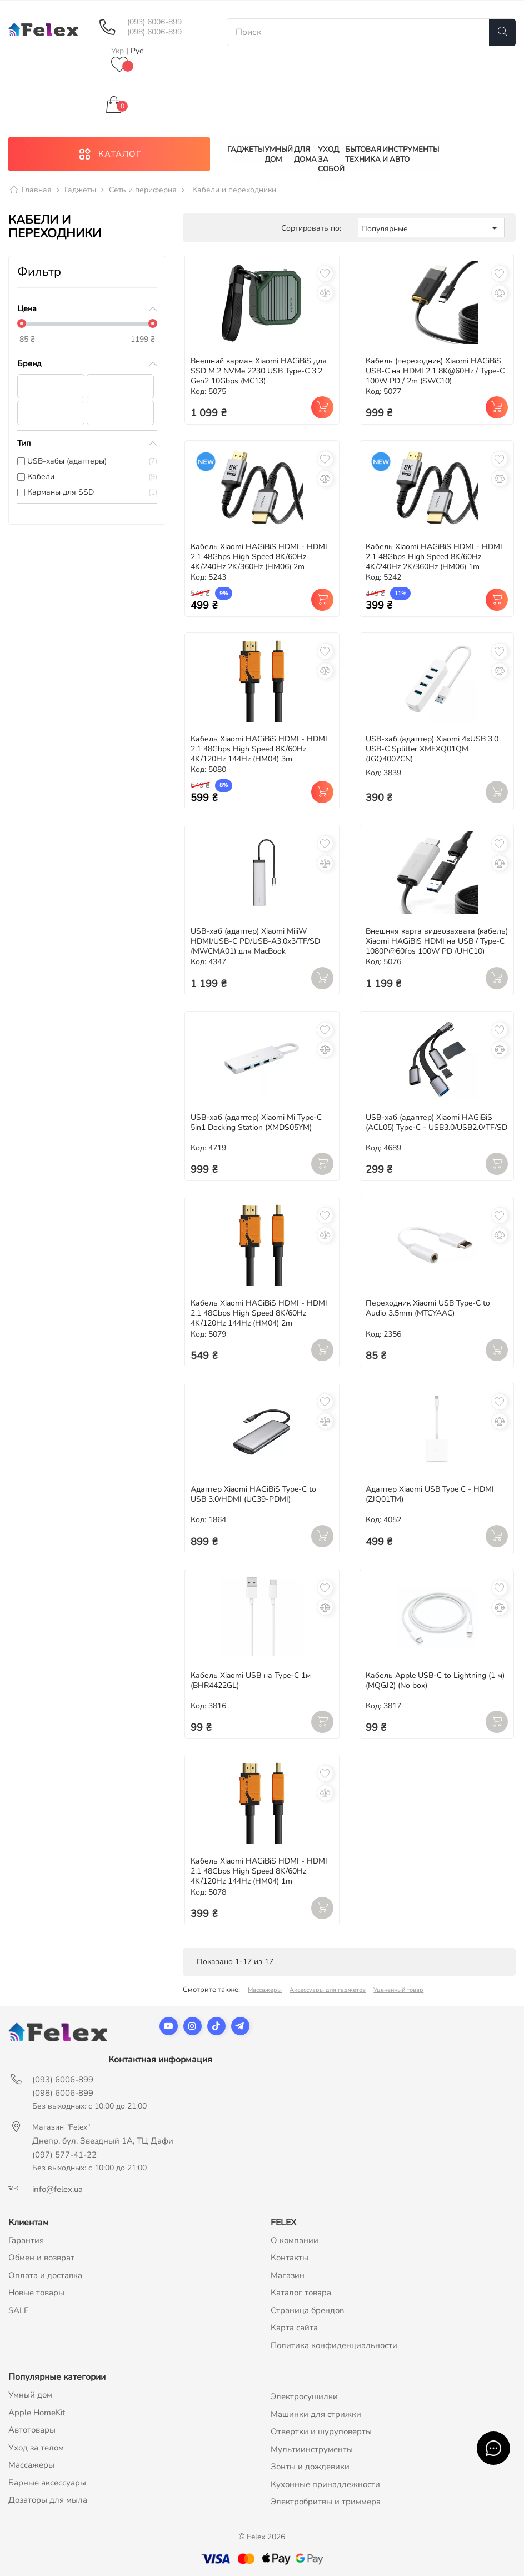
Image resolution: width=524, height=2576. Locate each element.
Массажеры (265, 1990)
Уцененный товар (398, 1990)
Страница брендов (307, 2310)
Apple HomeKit (36, 2412)
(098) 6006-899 (154, 32)
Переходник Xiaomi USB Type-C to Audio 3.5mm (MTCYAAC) (428, 1308)
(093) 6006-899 (154, 22)
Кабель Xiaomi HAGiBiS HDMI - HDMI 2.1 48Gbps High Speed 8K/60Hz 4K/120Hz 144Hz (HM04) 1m (259, 1871)
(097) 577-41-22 (64, 2154)
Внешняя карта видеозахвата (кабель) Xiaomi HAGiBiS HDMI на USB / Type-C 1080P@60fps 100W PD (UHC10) (437, 941)
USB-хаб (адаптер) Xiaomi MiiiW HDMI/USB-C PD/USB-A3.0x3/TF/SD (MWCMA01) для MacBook (255, 941)
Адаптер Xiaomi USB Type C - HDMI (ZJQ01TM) (430, 1494)
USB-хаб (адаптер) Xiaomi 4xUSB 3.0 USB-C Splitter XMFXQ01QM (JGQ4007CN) (432, 749)
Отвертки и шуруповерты (321, 2432)
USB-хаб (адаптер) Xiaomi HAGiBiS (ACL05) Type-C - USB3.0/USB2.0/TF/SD (436, 1122)
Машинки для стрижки (316, 2414)
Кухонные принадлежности (325, 2484)
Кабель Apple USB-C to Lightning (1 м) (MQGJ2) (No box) (435, 1680)
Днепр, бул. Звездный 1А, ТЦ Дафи (102, 2140)
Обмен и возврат (41, 2258)
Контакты (289, 2258)
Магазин (288, 2275)
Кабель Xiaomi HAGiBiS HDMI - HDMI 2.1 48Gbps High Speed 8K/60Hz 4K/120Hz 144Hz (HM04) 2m (259, 1313)
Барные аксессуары (47, 2482)
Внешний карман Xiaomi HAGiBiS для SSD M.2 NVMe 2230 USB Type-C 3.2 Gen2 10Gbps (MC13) (259, 371)
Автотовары (32, 2430)
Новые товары (36, 2293)
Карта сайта (294, 2328)
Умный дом (30, 2395)
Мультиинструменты (312, 2449)
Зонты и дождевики (310, 2467)
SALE (18, 2310)
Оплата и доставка (45, 2275)
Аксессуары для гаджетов (328, 1990)
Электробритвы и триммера (326, 2502)
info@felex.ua (57, 2189)
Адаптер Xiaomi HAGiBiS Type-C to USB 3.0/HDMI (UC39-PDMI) (253, 1494)
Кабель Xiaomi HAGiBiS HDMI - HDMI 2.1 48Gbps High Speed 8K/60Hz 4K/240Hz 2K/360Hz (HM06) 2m (259, 557)
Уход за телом (36, 2447)
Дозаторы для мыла (47, 2500)
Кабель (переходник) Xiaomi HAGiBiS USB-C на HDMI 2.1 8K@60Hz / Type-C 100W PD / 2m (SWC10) (435, 371)
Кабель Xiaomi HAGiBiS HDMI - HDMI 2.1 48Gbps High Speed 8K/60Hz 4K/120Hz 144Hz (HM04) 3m (259, 749)
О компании (294, 2240)
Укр (118, 51)
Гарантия (26, 2240)
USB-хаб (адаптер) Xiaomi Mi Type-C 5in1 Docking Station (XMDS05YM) (256, 1122)
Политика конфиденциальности (334, 2345)
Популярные (431, 228)
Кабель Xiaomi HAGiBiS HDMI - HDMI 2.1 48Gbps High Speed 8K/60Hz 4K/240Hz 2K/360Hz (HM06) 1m (434, 557)
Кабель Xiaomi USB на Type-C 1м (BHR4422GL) (251, 1680)
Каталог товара (301, 2293)
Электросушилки (304, 2397)
